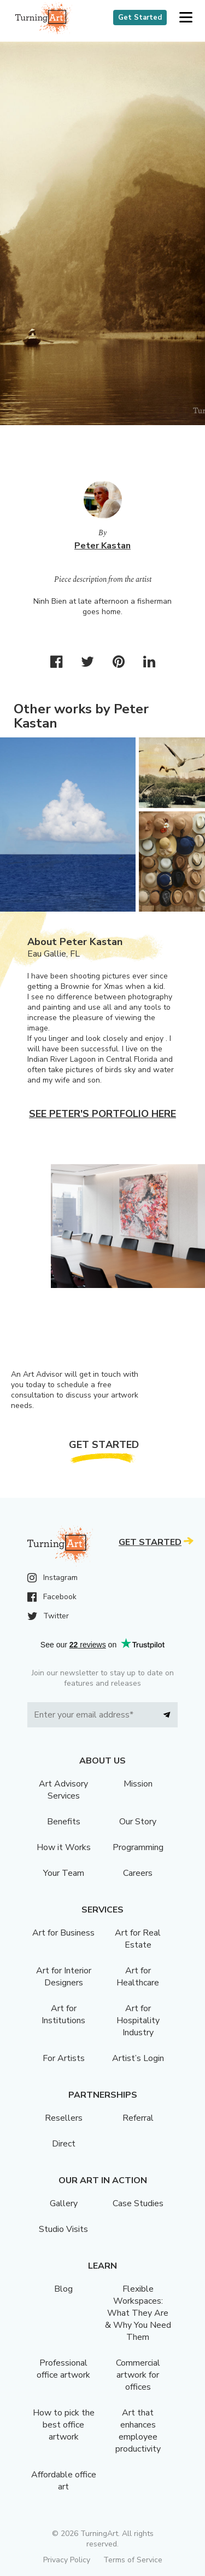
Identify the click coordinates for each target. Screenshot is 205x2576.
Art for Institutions (63, 2014)
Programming (138, 1847)
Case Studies (138, 2203)
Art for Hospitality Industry (138, 2020)
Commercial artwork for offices (138, 2375)
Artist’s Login (138, 2058)
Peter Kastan (102, 546)
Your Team (63, 1873)
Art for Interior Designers (63, 1977)
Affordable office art (63, 2481)
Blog (63, 2289)
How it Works (64, 1847)
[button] (185, 17)
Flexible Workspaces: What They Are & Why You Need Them (138, 2313)
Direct (63, 2144)
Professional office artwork (63, 2369)
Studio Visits (63, 2229)
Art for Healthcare (137, 1977)
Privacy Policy (66, 2560)
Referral (138, 2118)
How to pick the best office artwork (64, 2425)
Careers (138, 1873)
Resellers (64, 2118)
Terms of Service (132, 2560)
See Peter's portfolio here (102, 1113)
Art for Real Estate (138, 1939)
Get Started (140, 17)
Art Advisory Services (63, 1790)
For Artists (64, 2058)
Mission (138, 1784)
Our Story (137, 1822)
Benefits (63, 1822)
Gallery (64, 2203)
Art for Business (63, 1933)
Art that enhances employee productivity (138, 2431)
